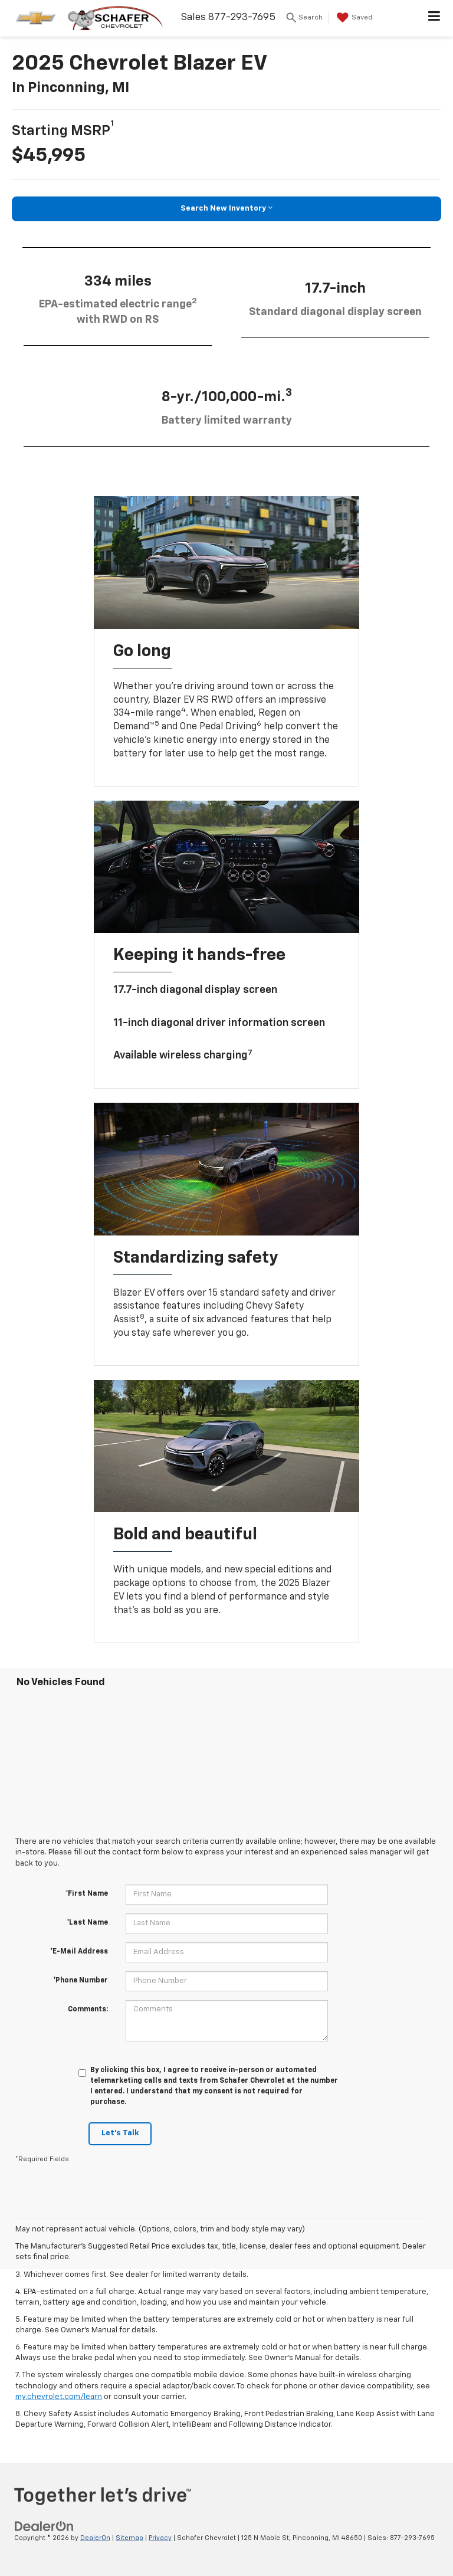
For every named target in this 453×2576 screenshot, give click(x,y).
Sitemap (129, 2538)
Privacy (160, 2538)
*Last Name (87, 1922)
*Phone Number (80, 1980)
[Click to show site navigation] (434, 18)
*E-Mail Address (79, 1951)
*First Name (86, 1893)
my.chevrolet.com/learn (58, 2397)
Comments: (88, 2009)
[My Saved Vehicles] (353, 17)
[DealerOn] (44, 2526)
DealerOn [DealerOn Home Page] (95, 2538)
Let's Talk (120, 2133)
